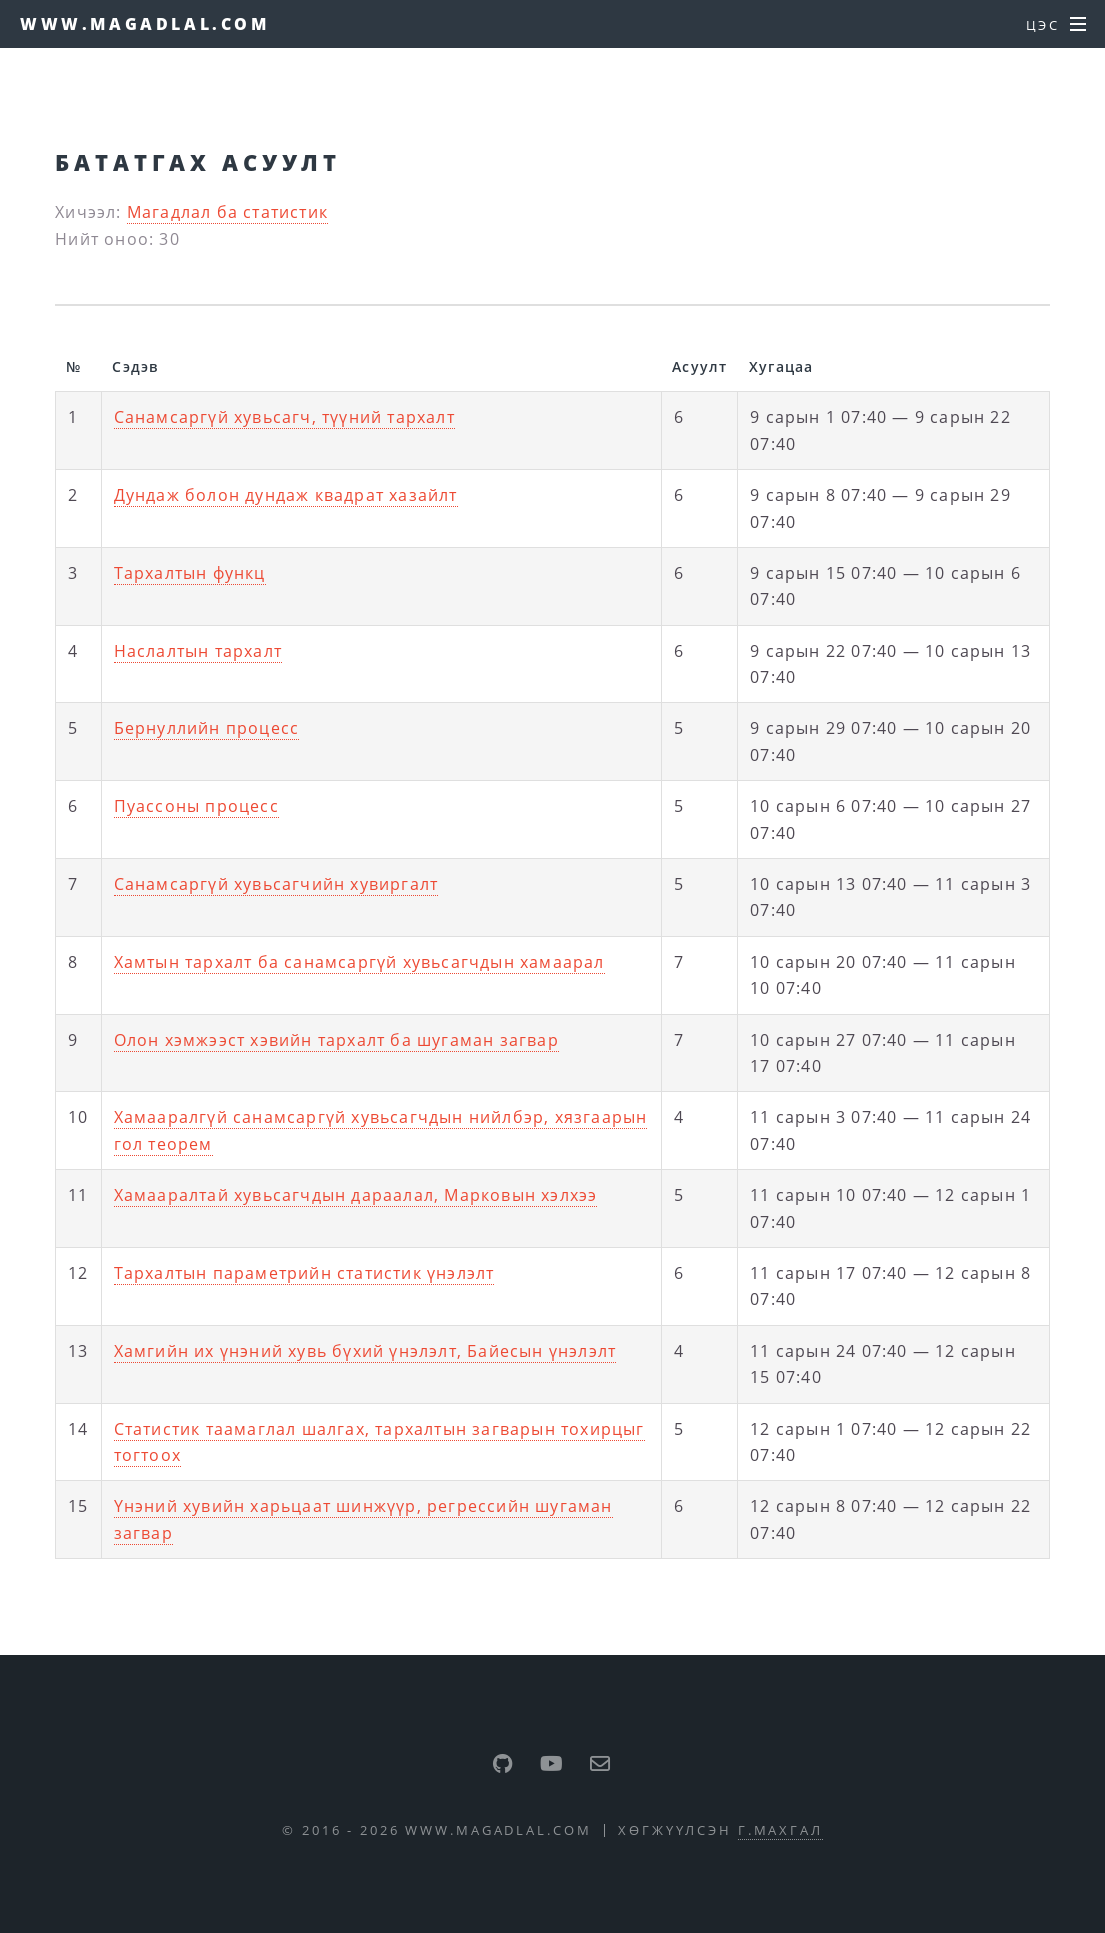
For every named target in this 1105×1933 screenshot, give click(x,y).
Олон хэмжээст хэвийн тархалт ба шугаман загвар (336, 1040)
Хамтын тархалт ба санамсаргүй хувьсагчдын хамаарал (359, 962)
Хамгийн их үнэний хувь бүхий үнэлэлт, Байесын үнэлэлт (365, 1351)
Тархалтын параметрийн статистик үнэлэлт (304, 1273)
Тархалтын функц (190, 573)
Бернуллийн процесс (207, 728)
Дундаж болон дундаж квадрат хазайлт (286, 495)
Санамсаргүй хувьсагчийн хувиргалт (276, 884)
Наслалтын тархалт (198, 651)
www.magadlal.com (145, 24)
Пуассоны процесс (196, 806)
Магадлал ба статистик (227, 212)
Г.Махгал (780, 1830)
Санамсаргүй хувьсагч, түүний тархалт (284, 417)
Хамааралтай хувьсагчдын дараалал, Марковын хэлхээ (356, 1195)
